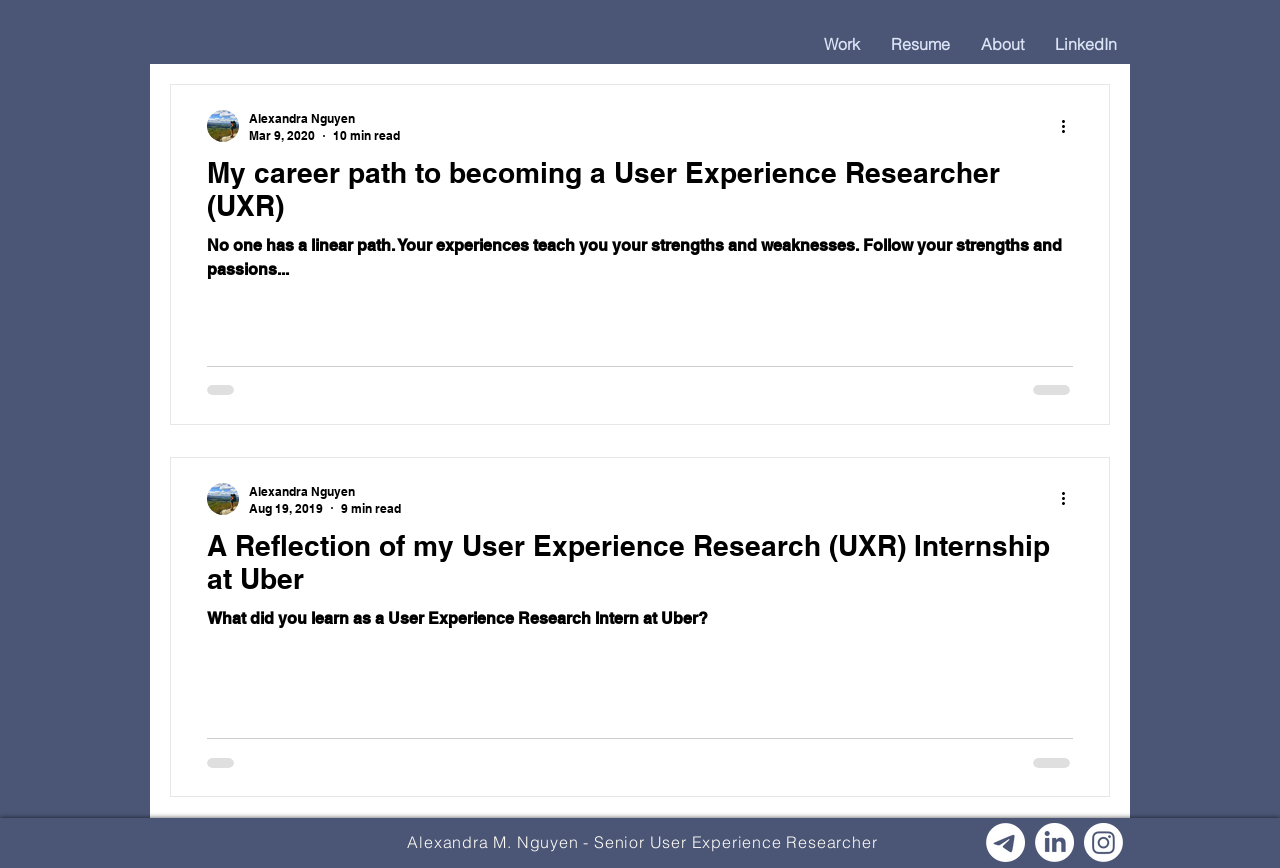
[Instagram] (1103, 842)
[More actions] (1070, 126)
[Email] (1005, 842)
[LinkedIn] (1054, 842)
